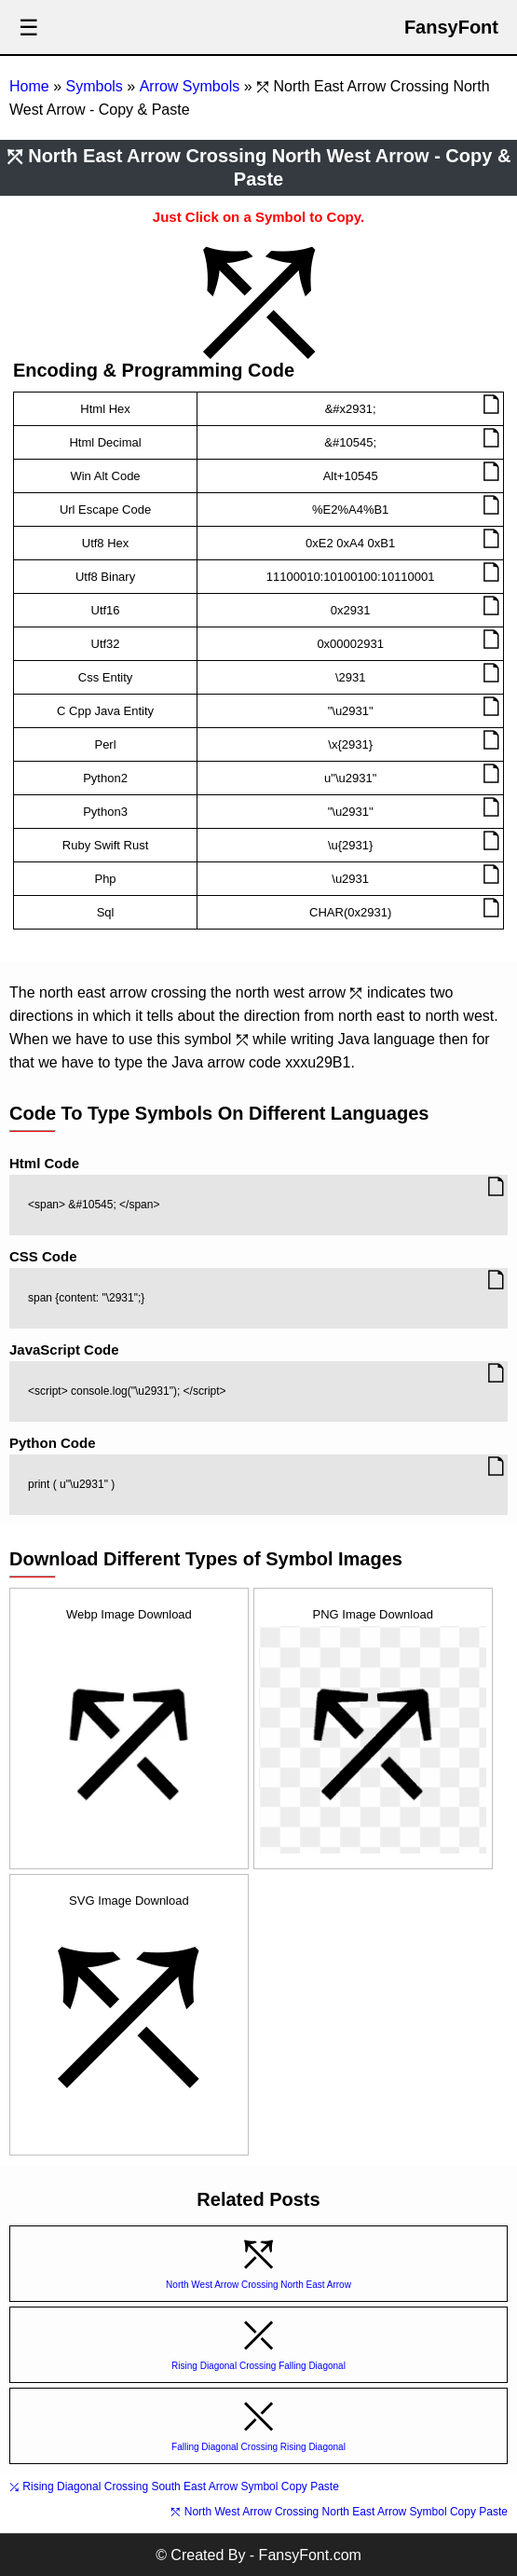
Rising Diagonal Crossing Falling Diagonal (258, 2366)
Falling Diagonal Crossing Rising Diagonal (258, 2447)
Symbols (93, 86)
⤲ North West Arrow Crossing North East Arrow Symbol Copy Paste (339, 2511)
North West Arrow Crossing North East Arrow (258, 2285)
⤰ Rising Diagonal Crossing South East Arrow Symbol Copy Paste (174, 2486)
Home (29, 86)
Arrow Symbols (190, 86)
